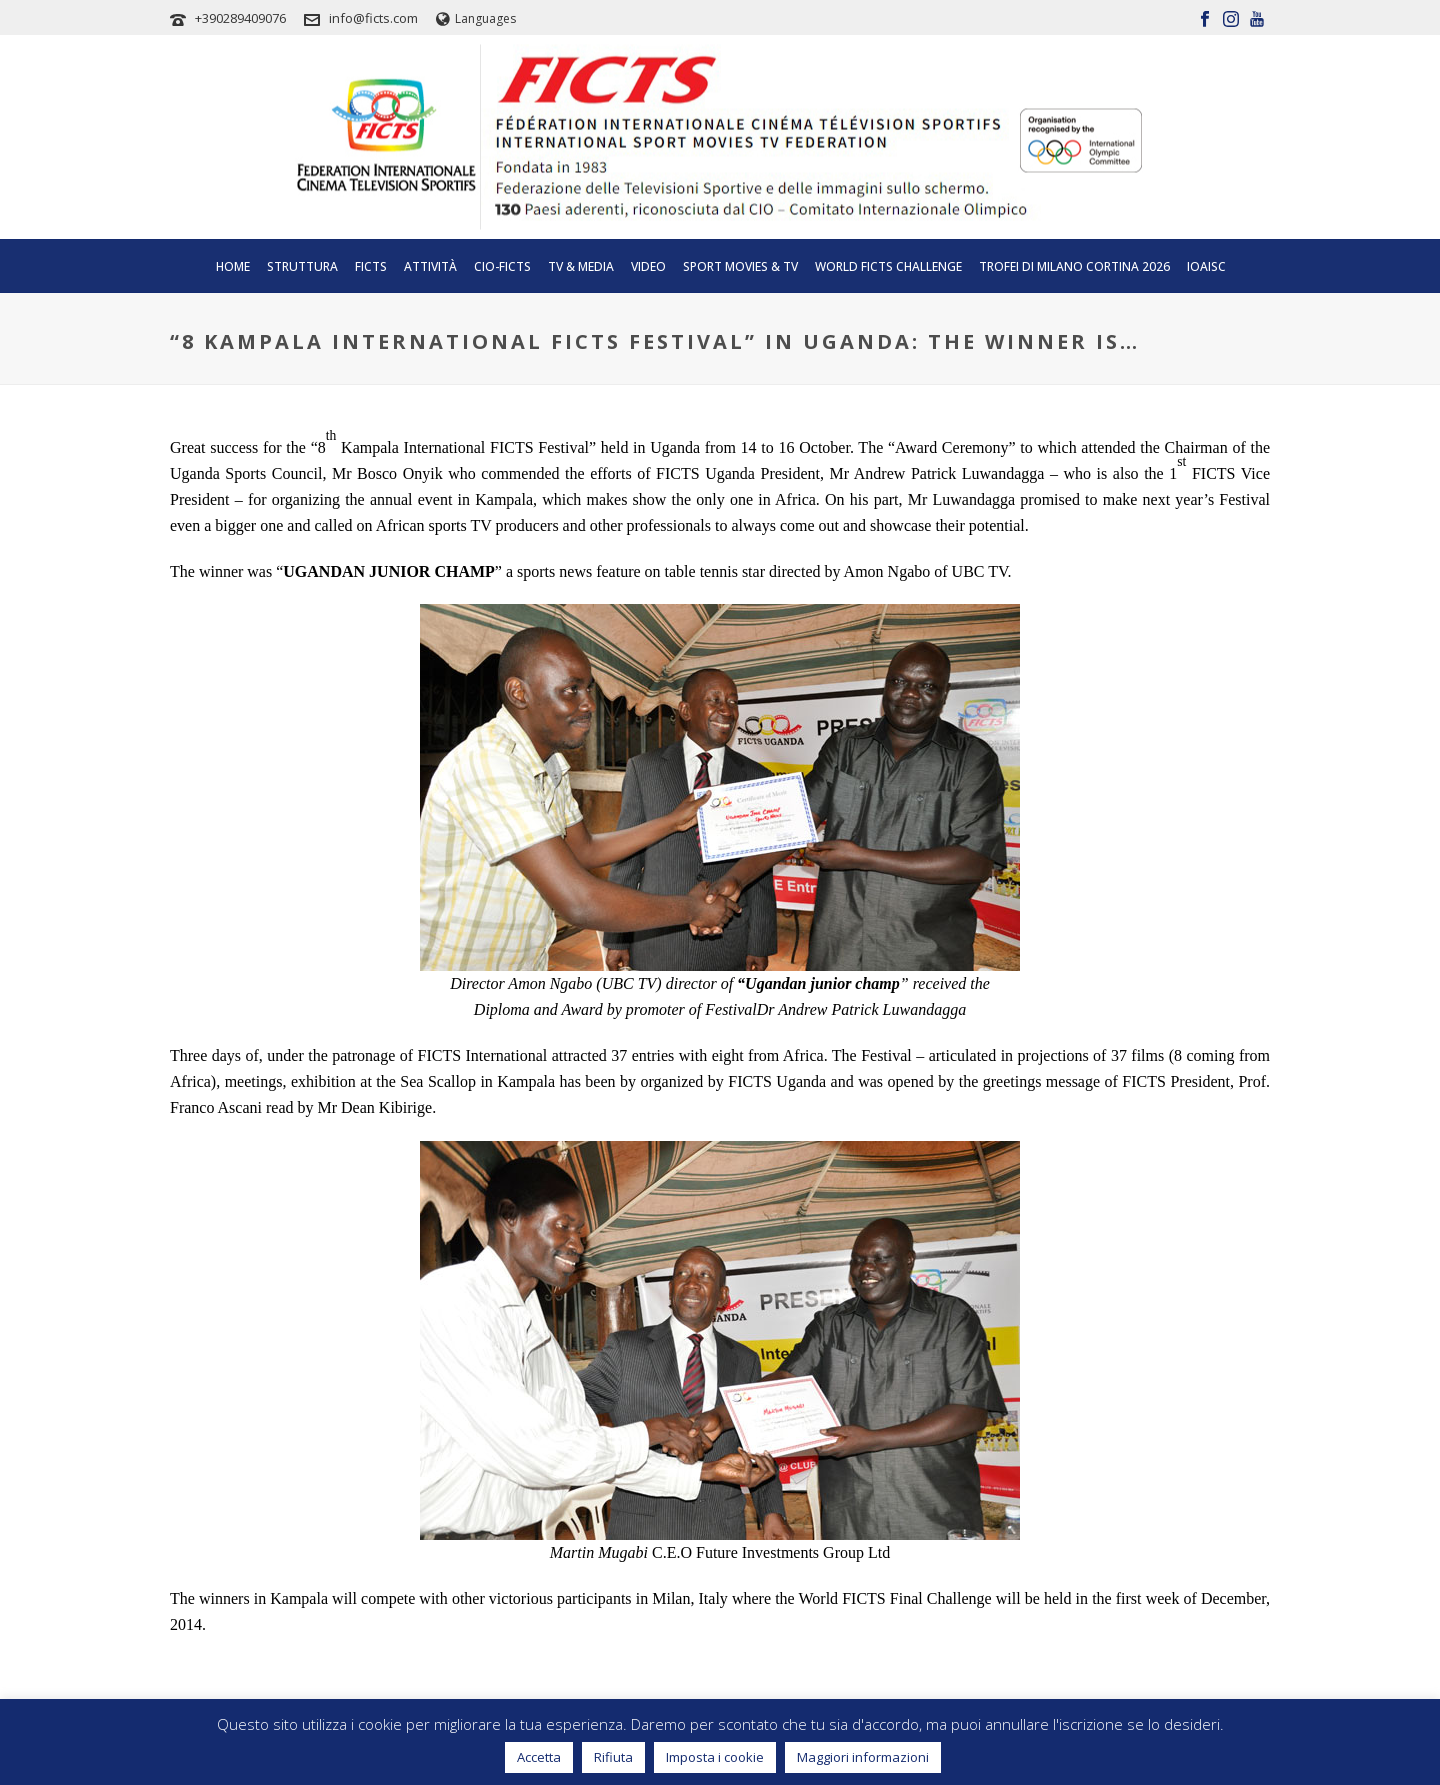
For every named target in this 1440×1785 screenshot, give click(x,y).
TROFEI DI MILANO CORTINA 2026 (1074, 266)
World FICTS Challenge (888, 266)
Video (648, 266)
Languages (476, 18)
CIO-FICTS (502, 266)
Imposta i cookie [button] (715, 1757)
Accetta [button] (539, 1757)
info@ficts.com (373, 18)
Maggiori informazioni (863, 1757)
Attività (430, 266)
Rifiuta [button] (613, 1757)
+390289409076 (240, 18)
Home (233, 266)
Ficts (371, 266)
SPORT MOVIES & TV (740, 266)
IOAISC (1206, 266)
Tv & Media (581, 266)
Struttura (302, 266)
